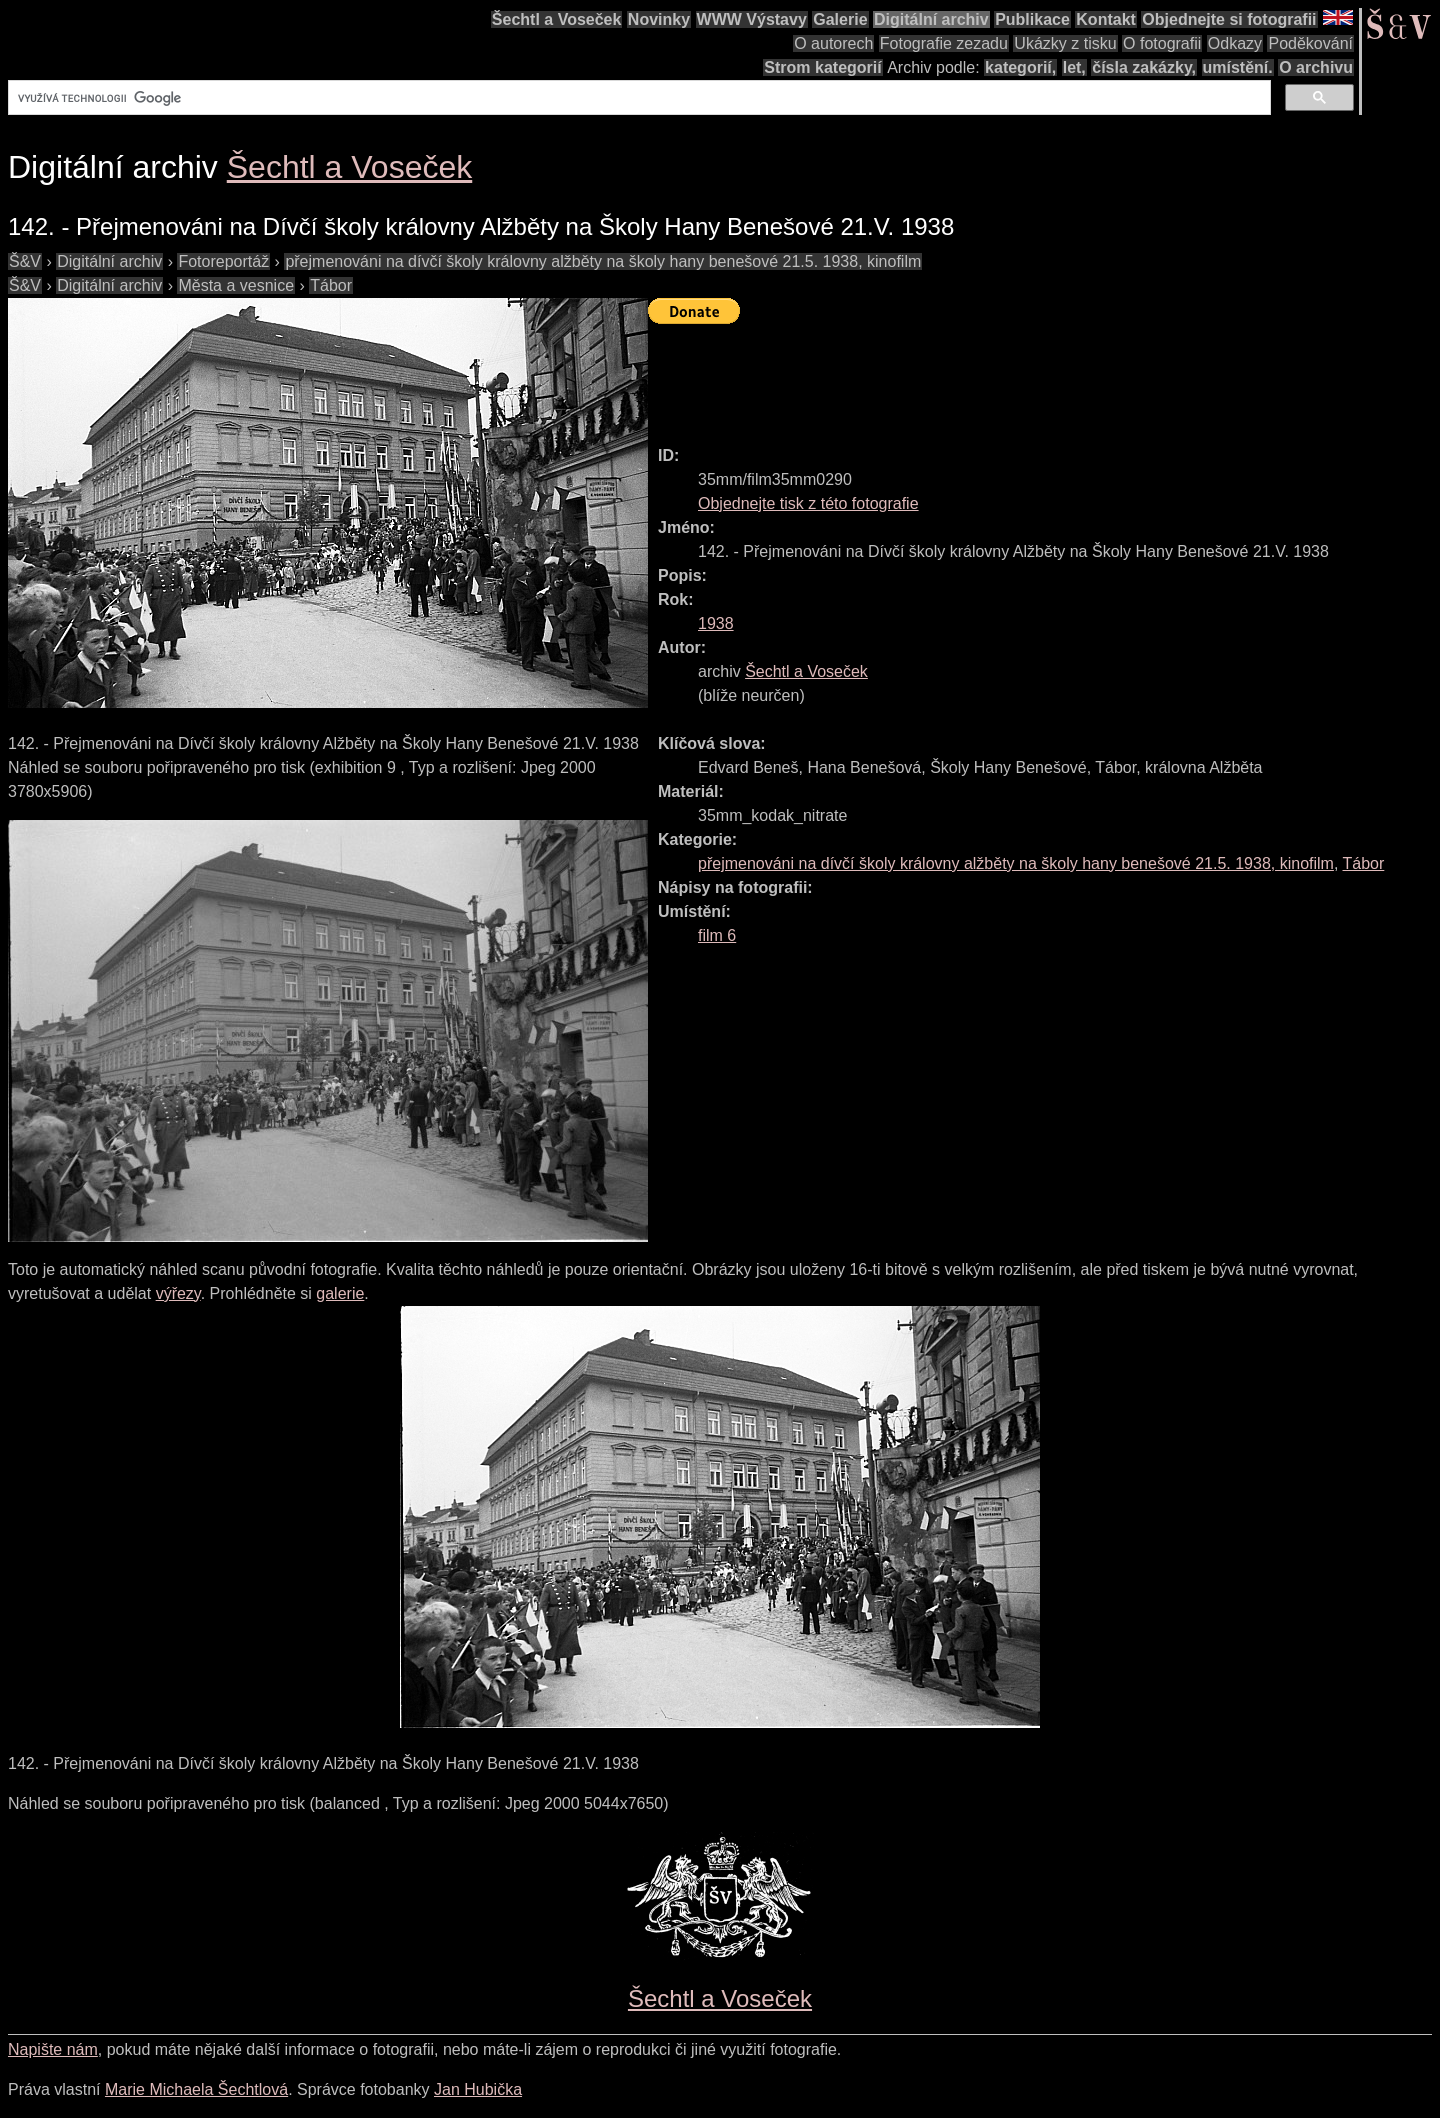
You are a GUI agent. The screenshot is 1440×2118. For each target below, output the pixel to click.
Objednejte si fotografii (1229, 19)
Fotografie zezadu (944, 43)
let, (1074, 67)
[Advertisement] (1012, 376)
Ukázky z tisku (1065, 43)
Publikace (1032, 19)
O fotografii (1162, 43)
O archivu (1316, 67)
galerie (340, 1293)
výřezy (178, 1293)
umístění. (1238, 67)
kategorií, (1020, 67)
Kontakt (1106, 19)
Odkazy (1235, 43)
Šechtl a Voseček (557, 19)
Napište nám (53, 2049)
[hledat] (637, 98)
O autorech (833, 43)
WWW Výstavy (752, 19)
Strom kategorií (822, 67)
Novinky (659, 19)
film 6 (717, 935)
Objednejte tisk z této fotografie (808, 503)
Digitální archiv (931, 19)
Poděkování (1310, 43)
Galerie (840, 19)
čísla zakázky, (1144, 67)
